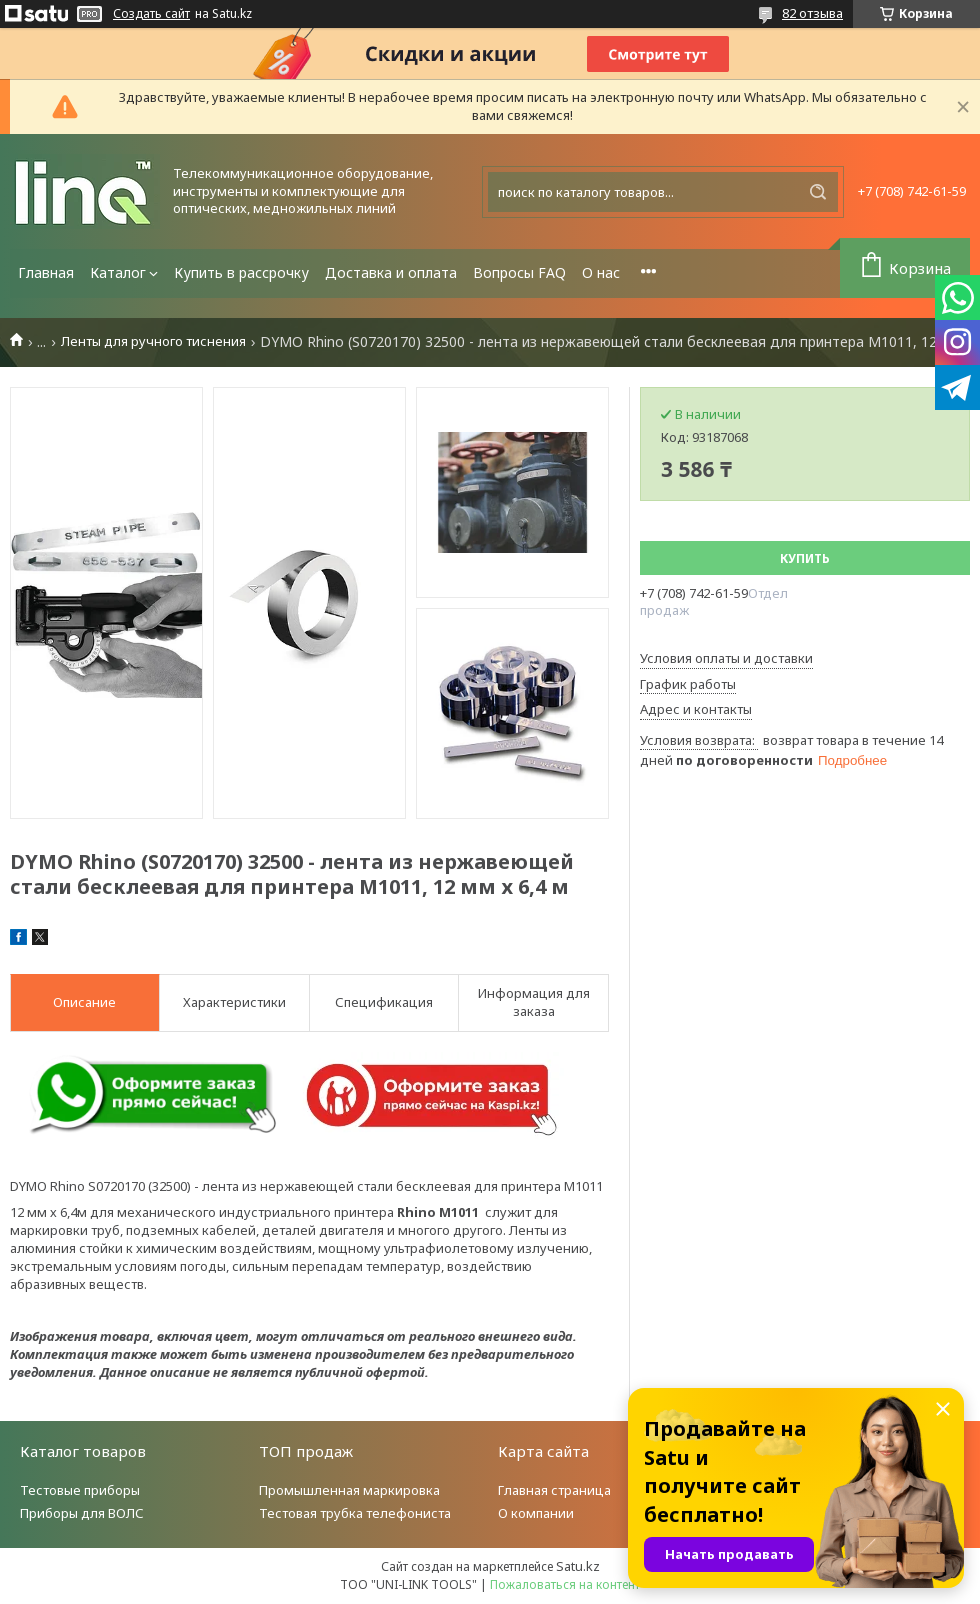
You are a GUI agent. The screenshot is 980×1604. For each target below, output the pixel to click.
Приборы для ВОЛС (82, 1513)
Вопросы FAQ (519, 272)
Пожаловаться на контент (565, 1584)
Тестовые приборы (80, 1490)
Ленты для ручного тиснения (153, 341)
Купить (805, 558)
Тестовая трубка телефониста (355, 1513)
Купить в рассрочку (241, 272)
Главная (46, 272)
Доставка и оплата (391, 272)
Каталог (118, 272)
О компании (536, 1513)
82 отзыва (812, 13)
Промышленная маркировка (349, 1490)
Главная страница (554, 1490)
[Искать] (818, 192)
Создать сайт (151, 14)
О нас (601, 272)
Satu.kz (578, 1566)
